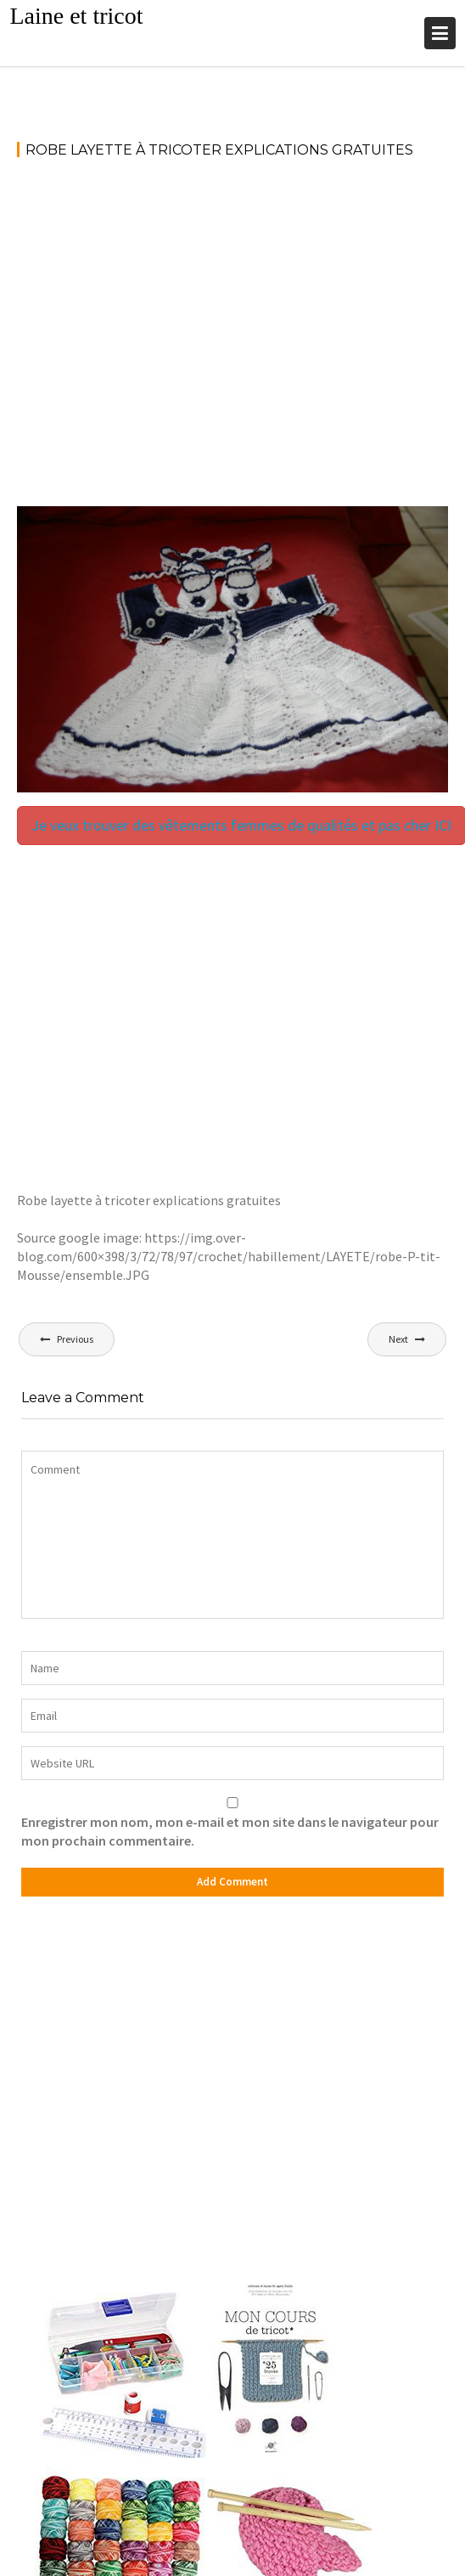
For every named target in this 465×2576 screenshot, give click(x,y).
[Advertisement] (159, 340)
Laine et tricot (76, 16)
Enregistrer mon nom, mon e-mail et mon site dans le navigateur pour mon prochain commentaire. (230, 1831)
